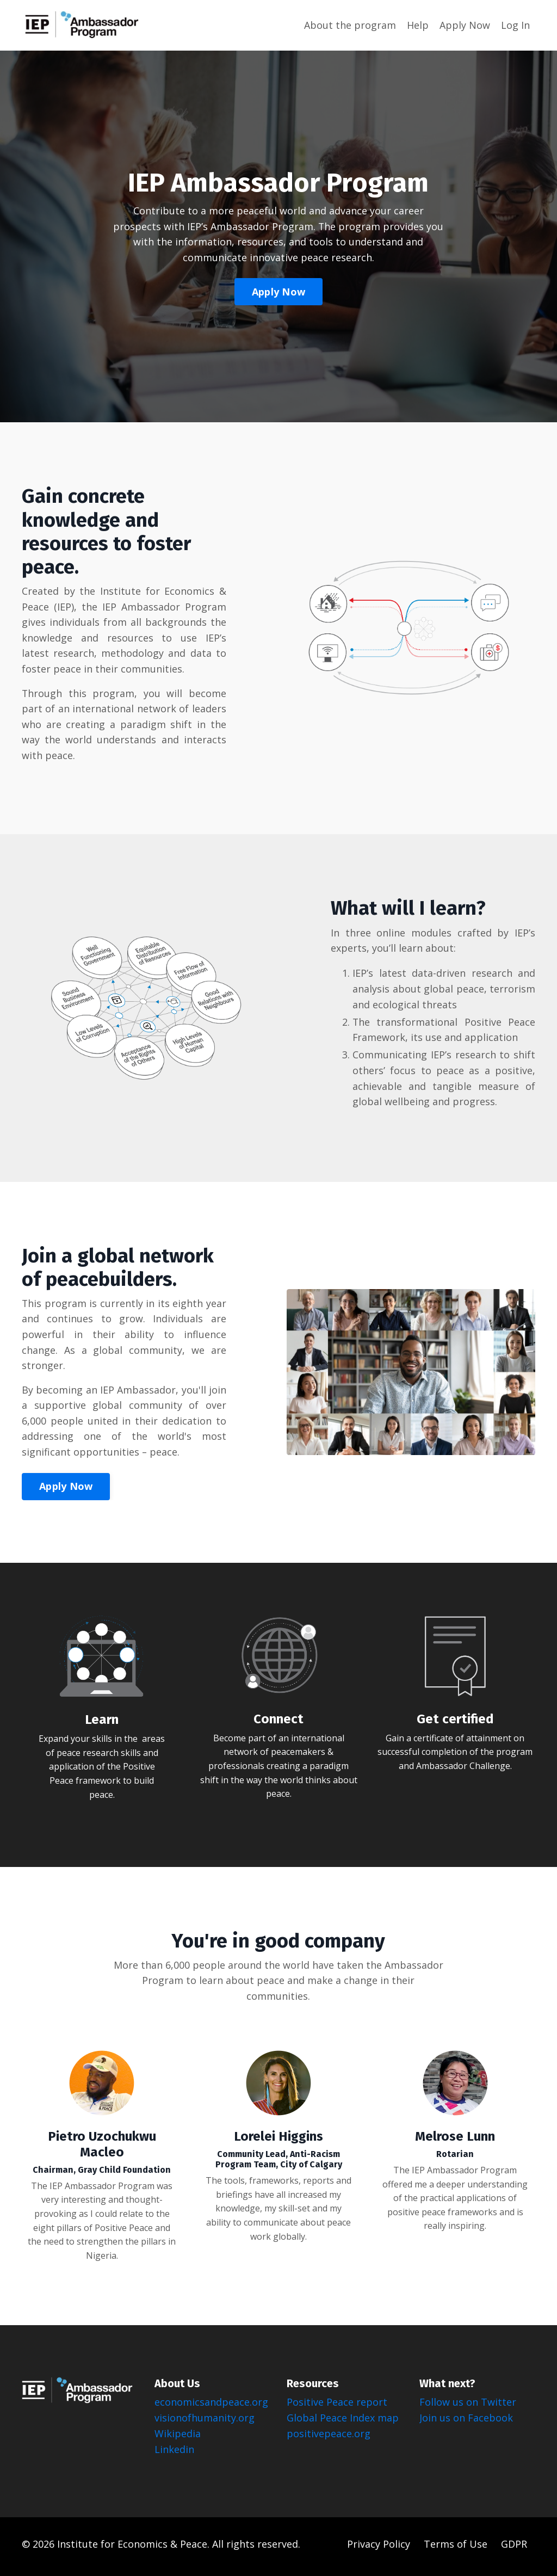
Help (418, 24)
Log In (515, 24)
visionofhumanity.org (204, 2422)
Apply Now (465, 24)
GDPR (514, 2548)
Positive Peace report (337, 2406)
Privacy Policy (380, 2548)
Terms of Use (457, 2548)
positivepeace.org (328, 2437)
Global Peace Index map (343, 2422)
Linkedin (174, 2453)
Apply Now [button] (278, 291)
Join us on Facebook (466, 2422)
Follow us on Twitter (467, 2406)
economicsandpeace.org (212, 2406)
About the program (350, 24)
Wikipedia (177, 2437)
